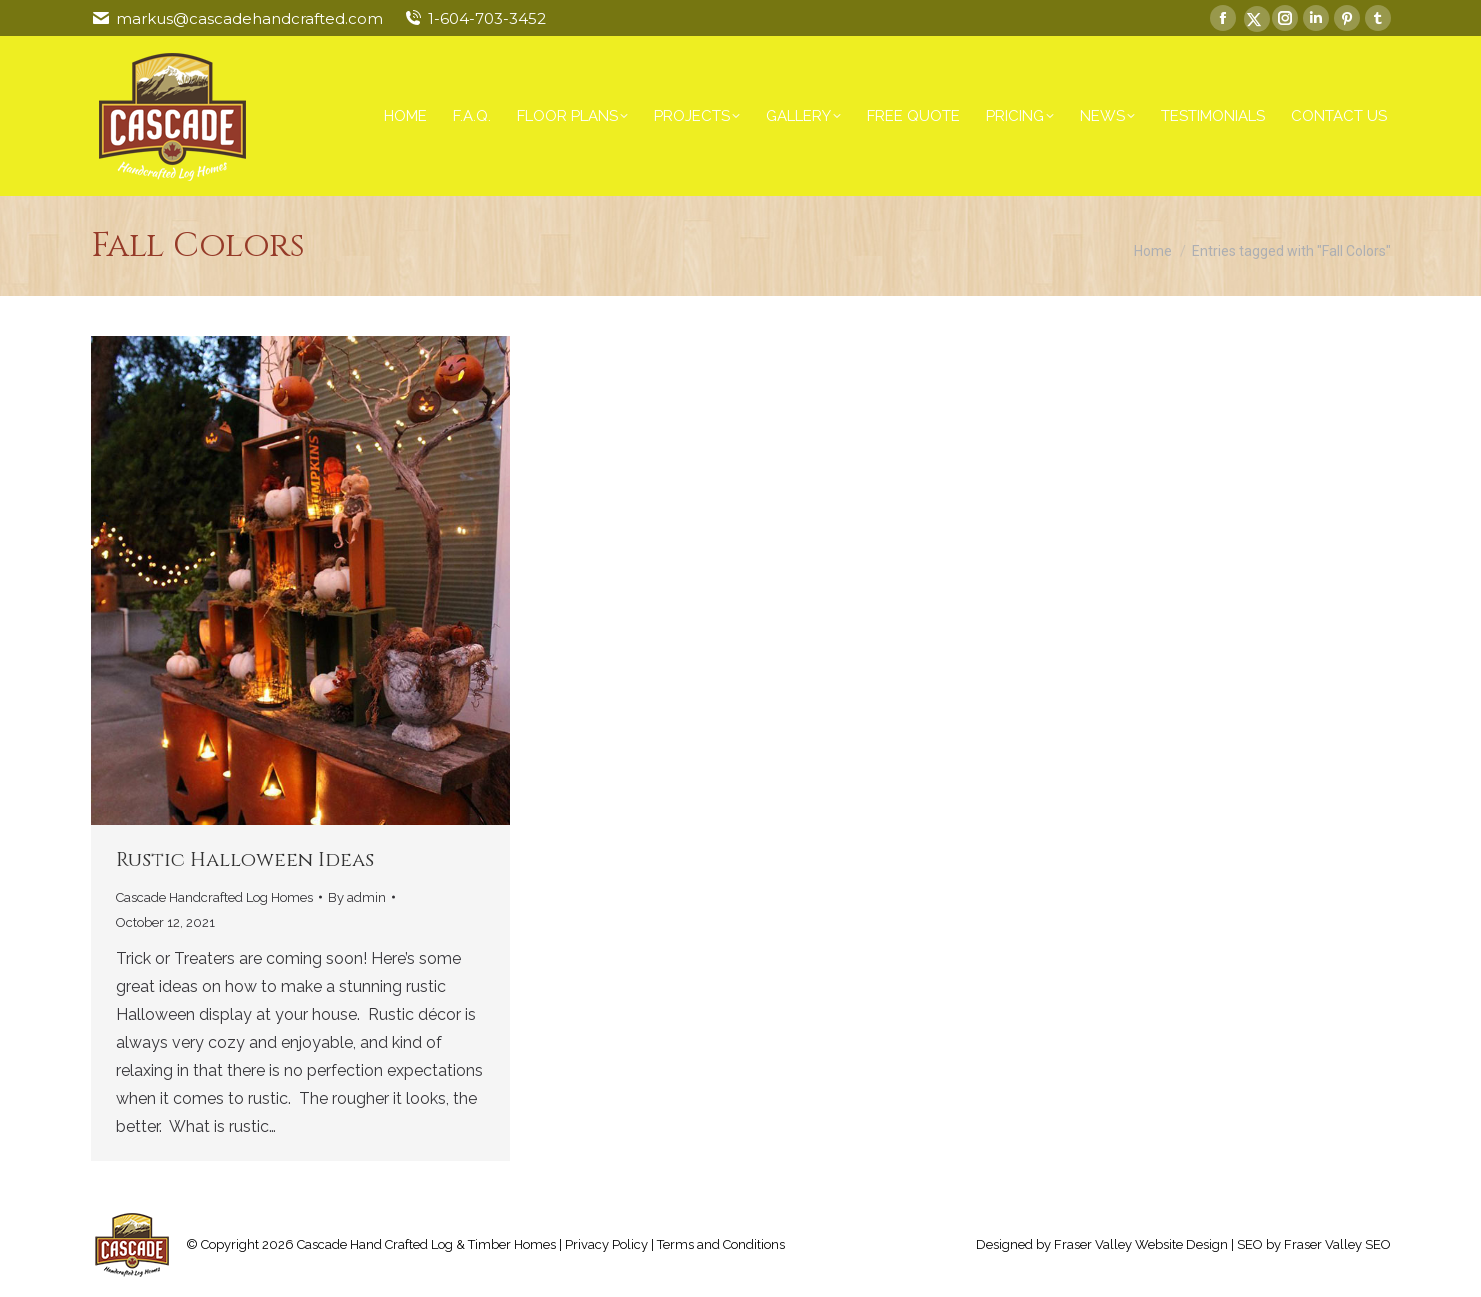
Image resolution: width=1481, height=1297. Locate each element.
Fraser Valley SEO (1337, 1244)
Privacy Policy (606, 1244)
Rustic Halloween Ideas (245, 859)
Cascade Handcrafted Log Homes (214, 897)
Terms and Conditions (721, 1244)
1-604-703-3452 (487, 18)
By (357, 897)
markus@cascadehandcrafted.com (249, 18)
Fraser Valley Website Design (1141, 1244)
